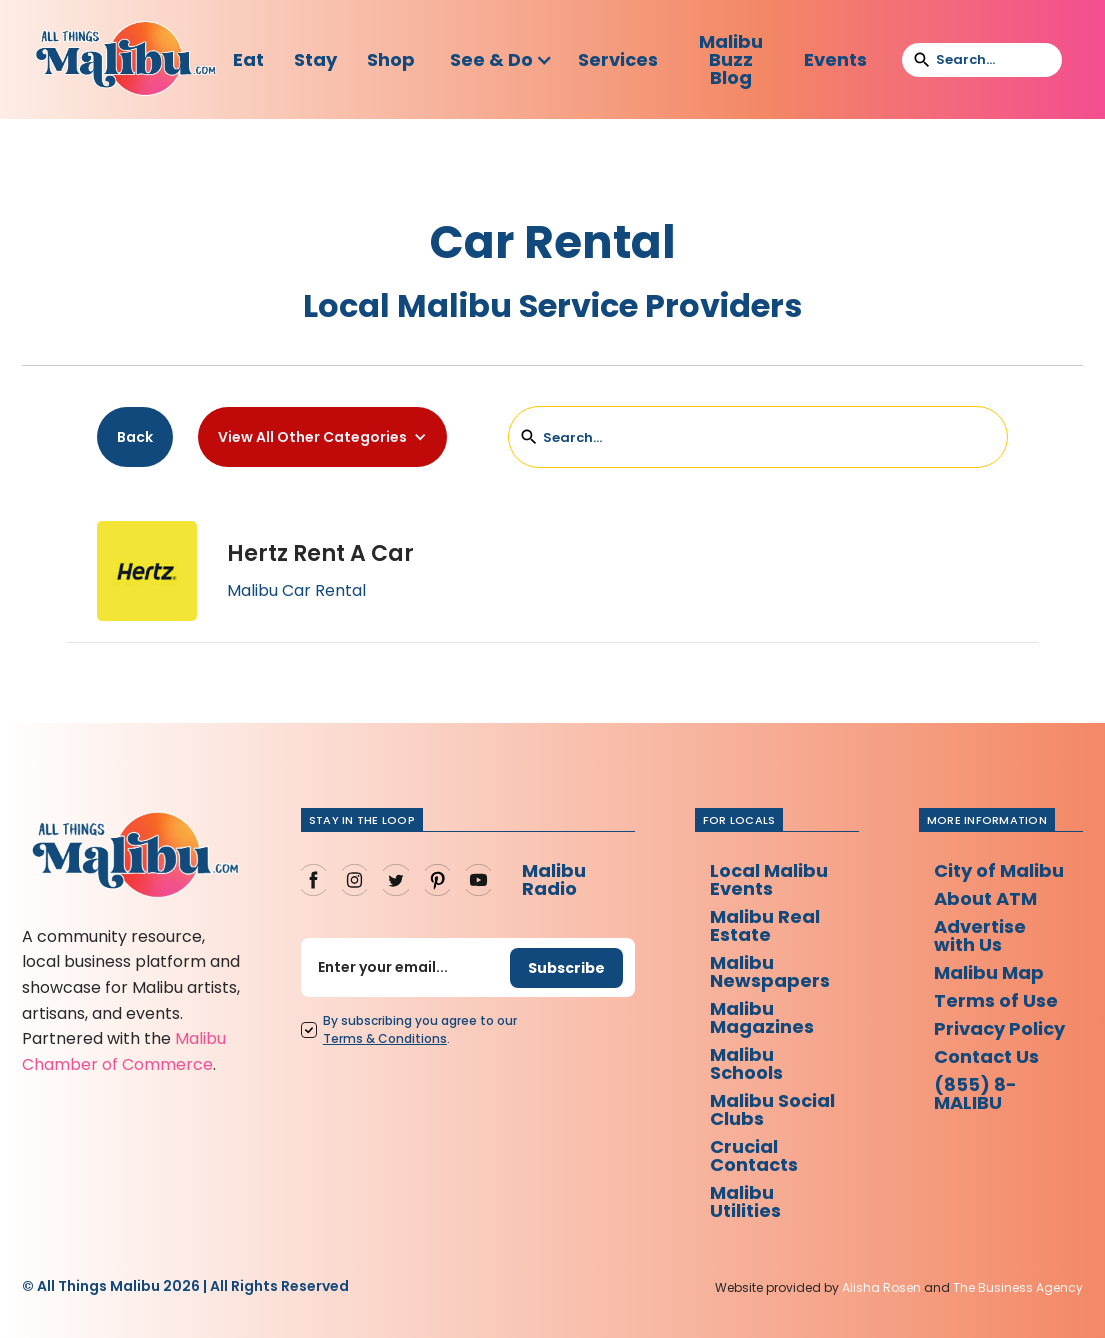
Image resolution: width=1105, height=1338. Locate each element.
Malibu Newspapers (770, 971)
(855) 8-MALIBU (975, 1093)
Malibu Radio (554, 879)
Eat (248, 59)
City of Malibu (999, 870)
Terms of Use (996, 1000)
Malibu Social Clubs (772, 1109)
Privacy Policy (999, 1028)
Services (618, 59)
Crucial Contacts (754, 1155)
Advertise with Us (980, 935)
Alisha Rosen (881, 1287)
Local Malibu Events (769, 879)
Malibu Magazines (762, 1017)
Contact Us (986, 1056)
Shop (391, 59)
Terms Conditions (385, 1038)
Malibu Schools (746, 1063)
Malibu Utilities (745, 1201)
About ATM (985, 898)
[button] (501, 60)
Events (835, 59)
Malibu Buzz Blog (731, 59)
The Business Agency (1018, 1287)
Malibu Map (989, 972)
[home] (125, 59)
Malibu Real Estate (765, 925)
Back (135, 437)
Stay (315, 59)
